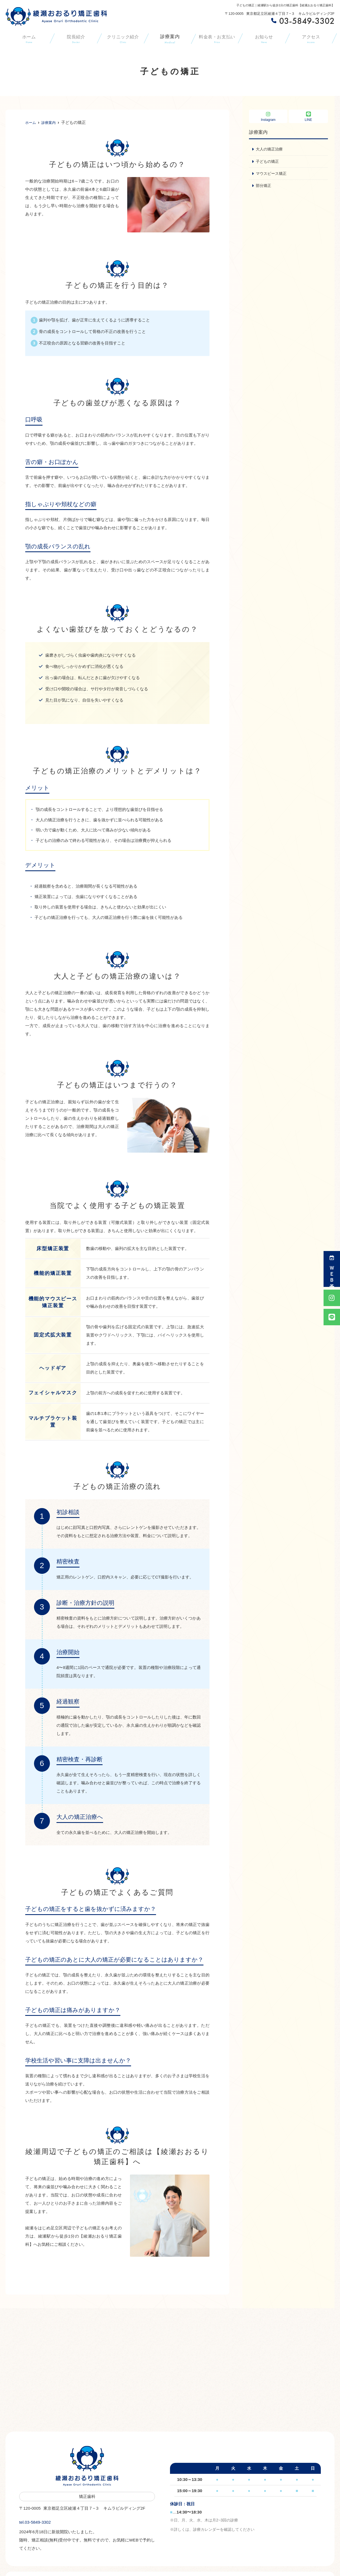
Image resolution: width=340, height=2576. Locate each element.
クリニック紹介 (123, 38)
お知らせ (263, 38)
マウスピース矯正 (272, 174)
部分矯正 (264, 186)
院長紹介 (75, 38)
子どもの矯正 (268, 161)
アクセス (311, 38)
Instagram (268, 117)
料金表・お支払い (217, 38)
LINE (308, 117)
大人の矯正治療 (270, 149)
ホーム (28, 38)
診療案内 (169, 38)
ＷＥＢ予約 (332, 1269)
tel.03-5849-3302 (54, 2520)
